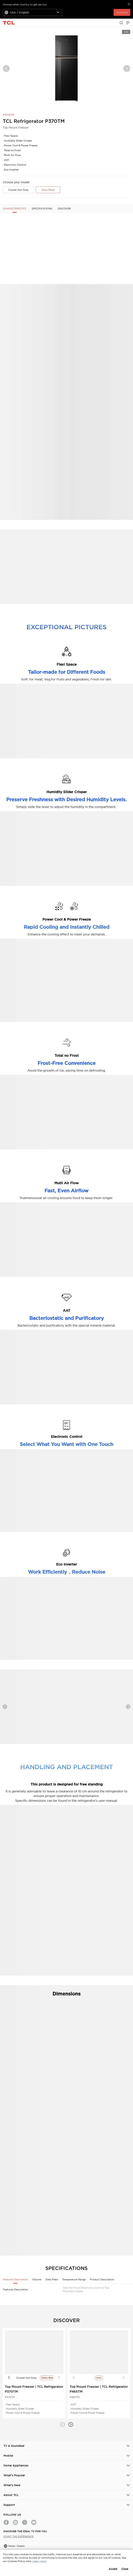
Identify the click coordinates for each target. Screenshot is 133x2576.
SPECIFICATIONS (42, 208)
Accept (113, 2568)
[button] (62, 2424)
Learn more (39, 2561)
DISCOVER (64, 208)
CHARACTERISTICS (14, 208)
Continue (121, 12)
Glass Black (48, 189)
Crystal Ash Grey (18, 189)
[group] (66, 68)
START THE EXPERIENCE (18, 2536)
